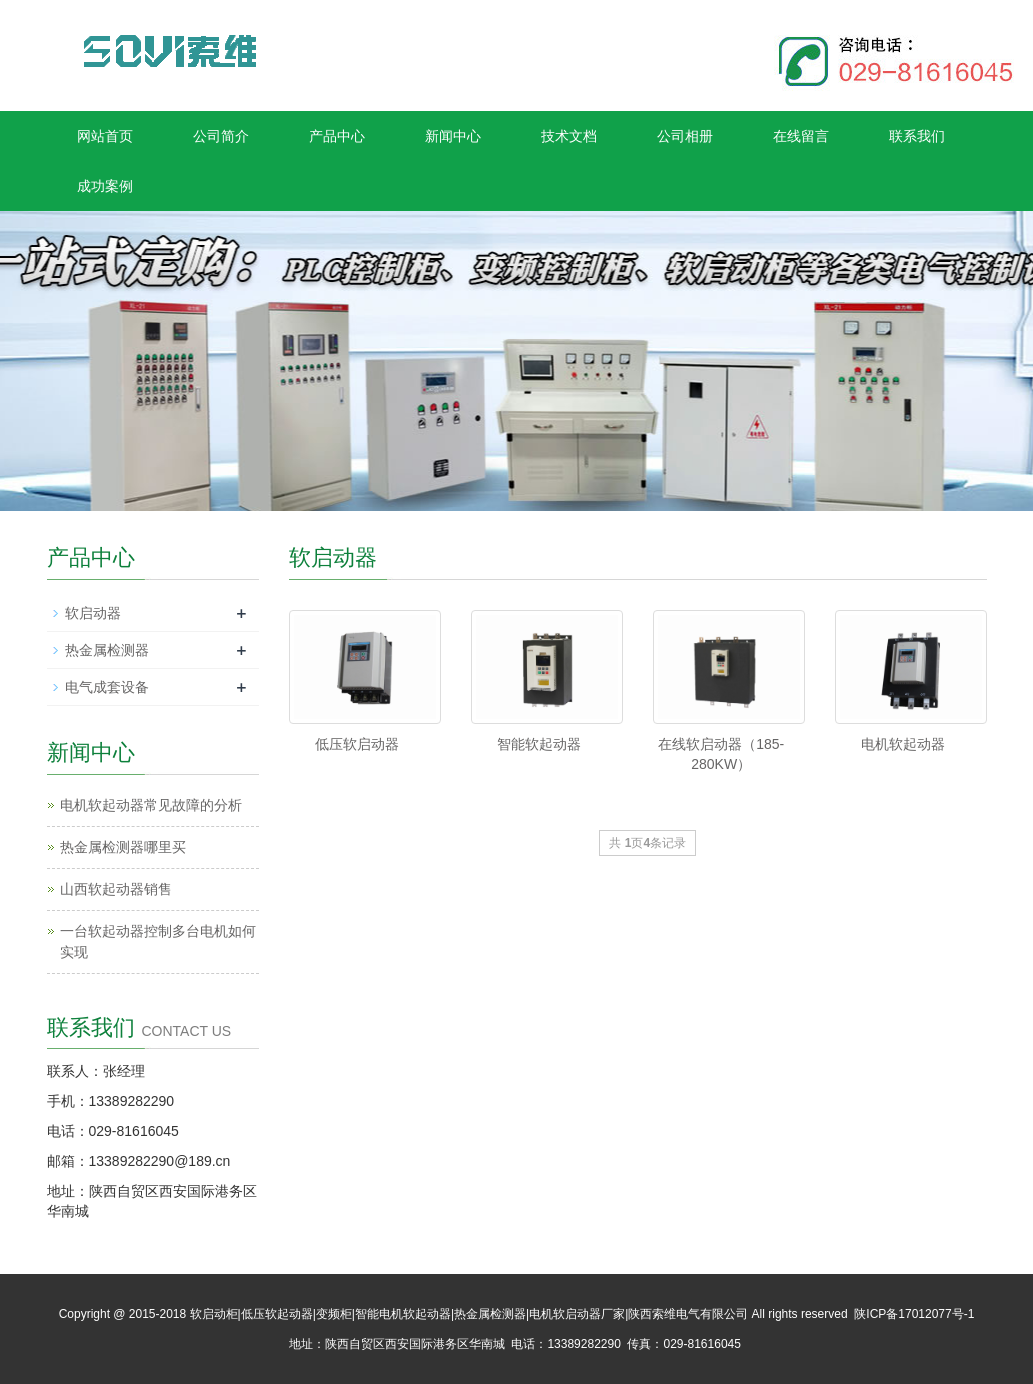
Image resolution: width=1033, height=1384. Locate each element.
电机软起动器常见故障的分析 (151, 805)
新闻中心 (453, 136)
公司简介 (221, 136)
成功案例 (105, 186)
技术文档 (569, 136)
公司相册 (685, 136)
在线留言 (801, 136)
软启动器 (93, 613)
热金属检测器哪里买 (123, 847)
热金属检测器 (107, 650)
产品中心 (337, 136)
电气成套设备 (107, 687)
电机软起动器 (903, 744)
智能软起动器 (539, 744)
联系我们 (917, 136)
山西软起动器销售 (116, 889)
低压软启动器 (357, 744)
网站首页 (105, 136)
